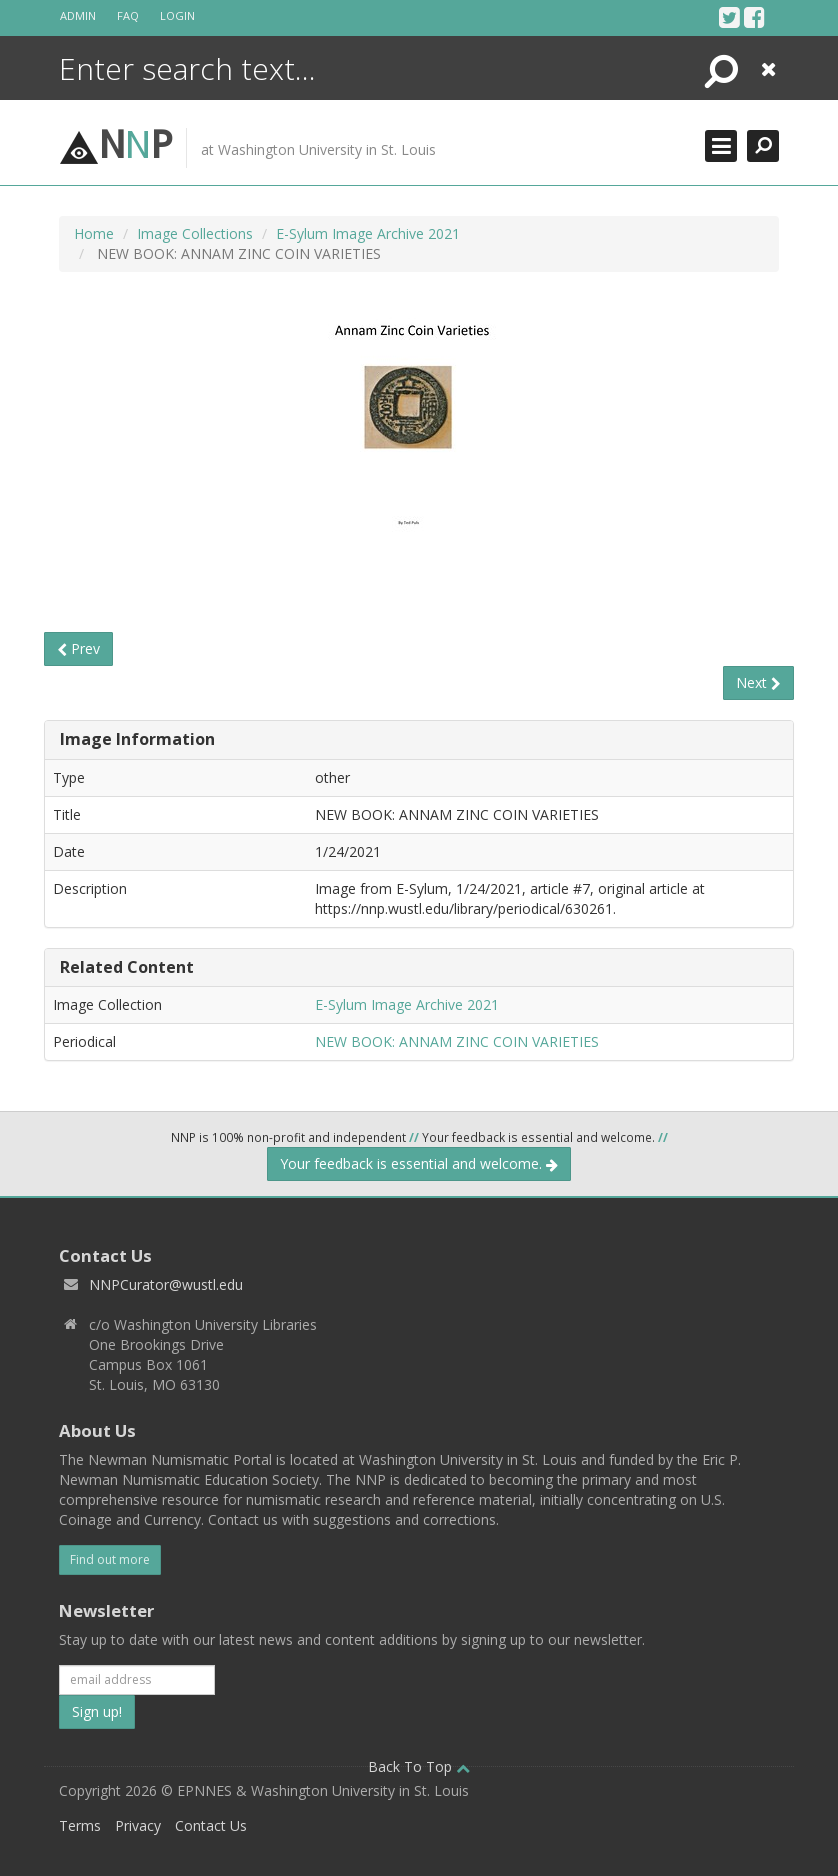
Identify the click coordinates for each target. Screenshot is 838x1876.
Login (177, 15)
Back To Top (419, 1766)
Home (94, 233)
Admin (78, 15)
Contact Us (211, 1825)
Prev (78, 648)
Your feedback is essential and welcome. (419, 1163)
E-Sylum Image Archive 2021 (368, 233)
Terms (80, 1825)
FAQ (128, 15)
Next (758, 682)
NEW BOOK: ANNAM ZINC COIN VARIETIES (457, 1041)
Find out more (110, 1559)
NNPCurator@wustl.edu (166, 1284)
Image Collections (195, 233)
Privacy (138, 1825)
